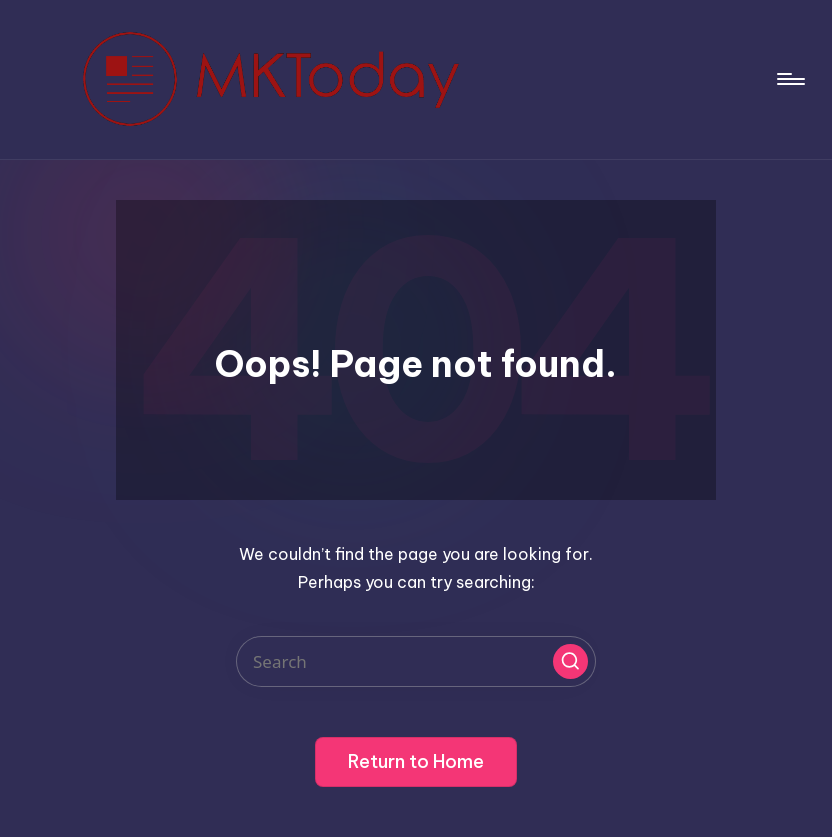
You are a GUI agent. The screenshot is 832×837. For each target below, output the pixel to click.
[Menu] (789, 79)
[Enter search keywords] (416, 661)
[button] (570, 661)
